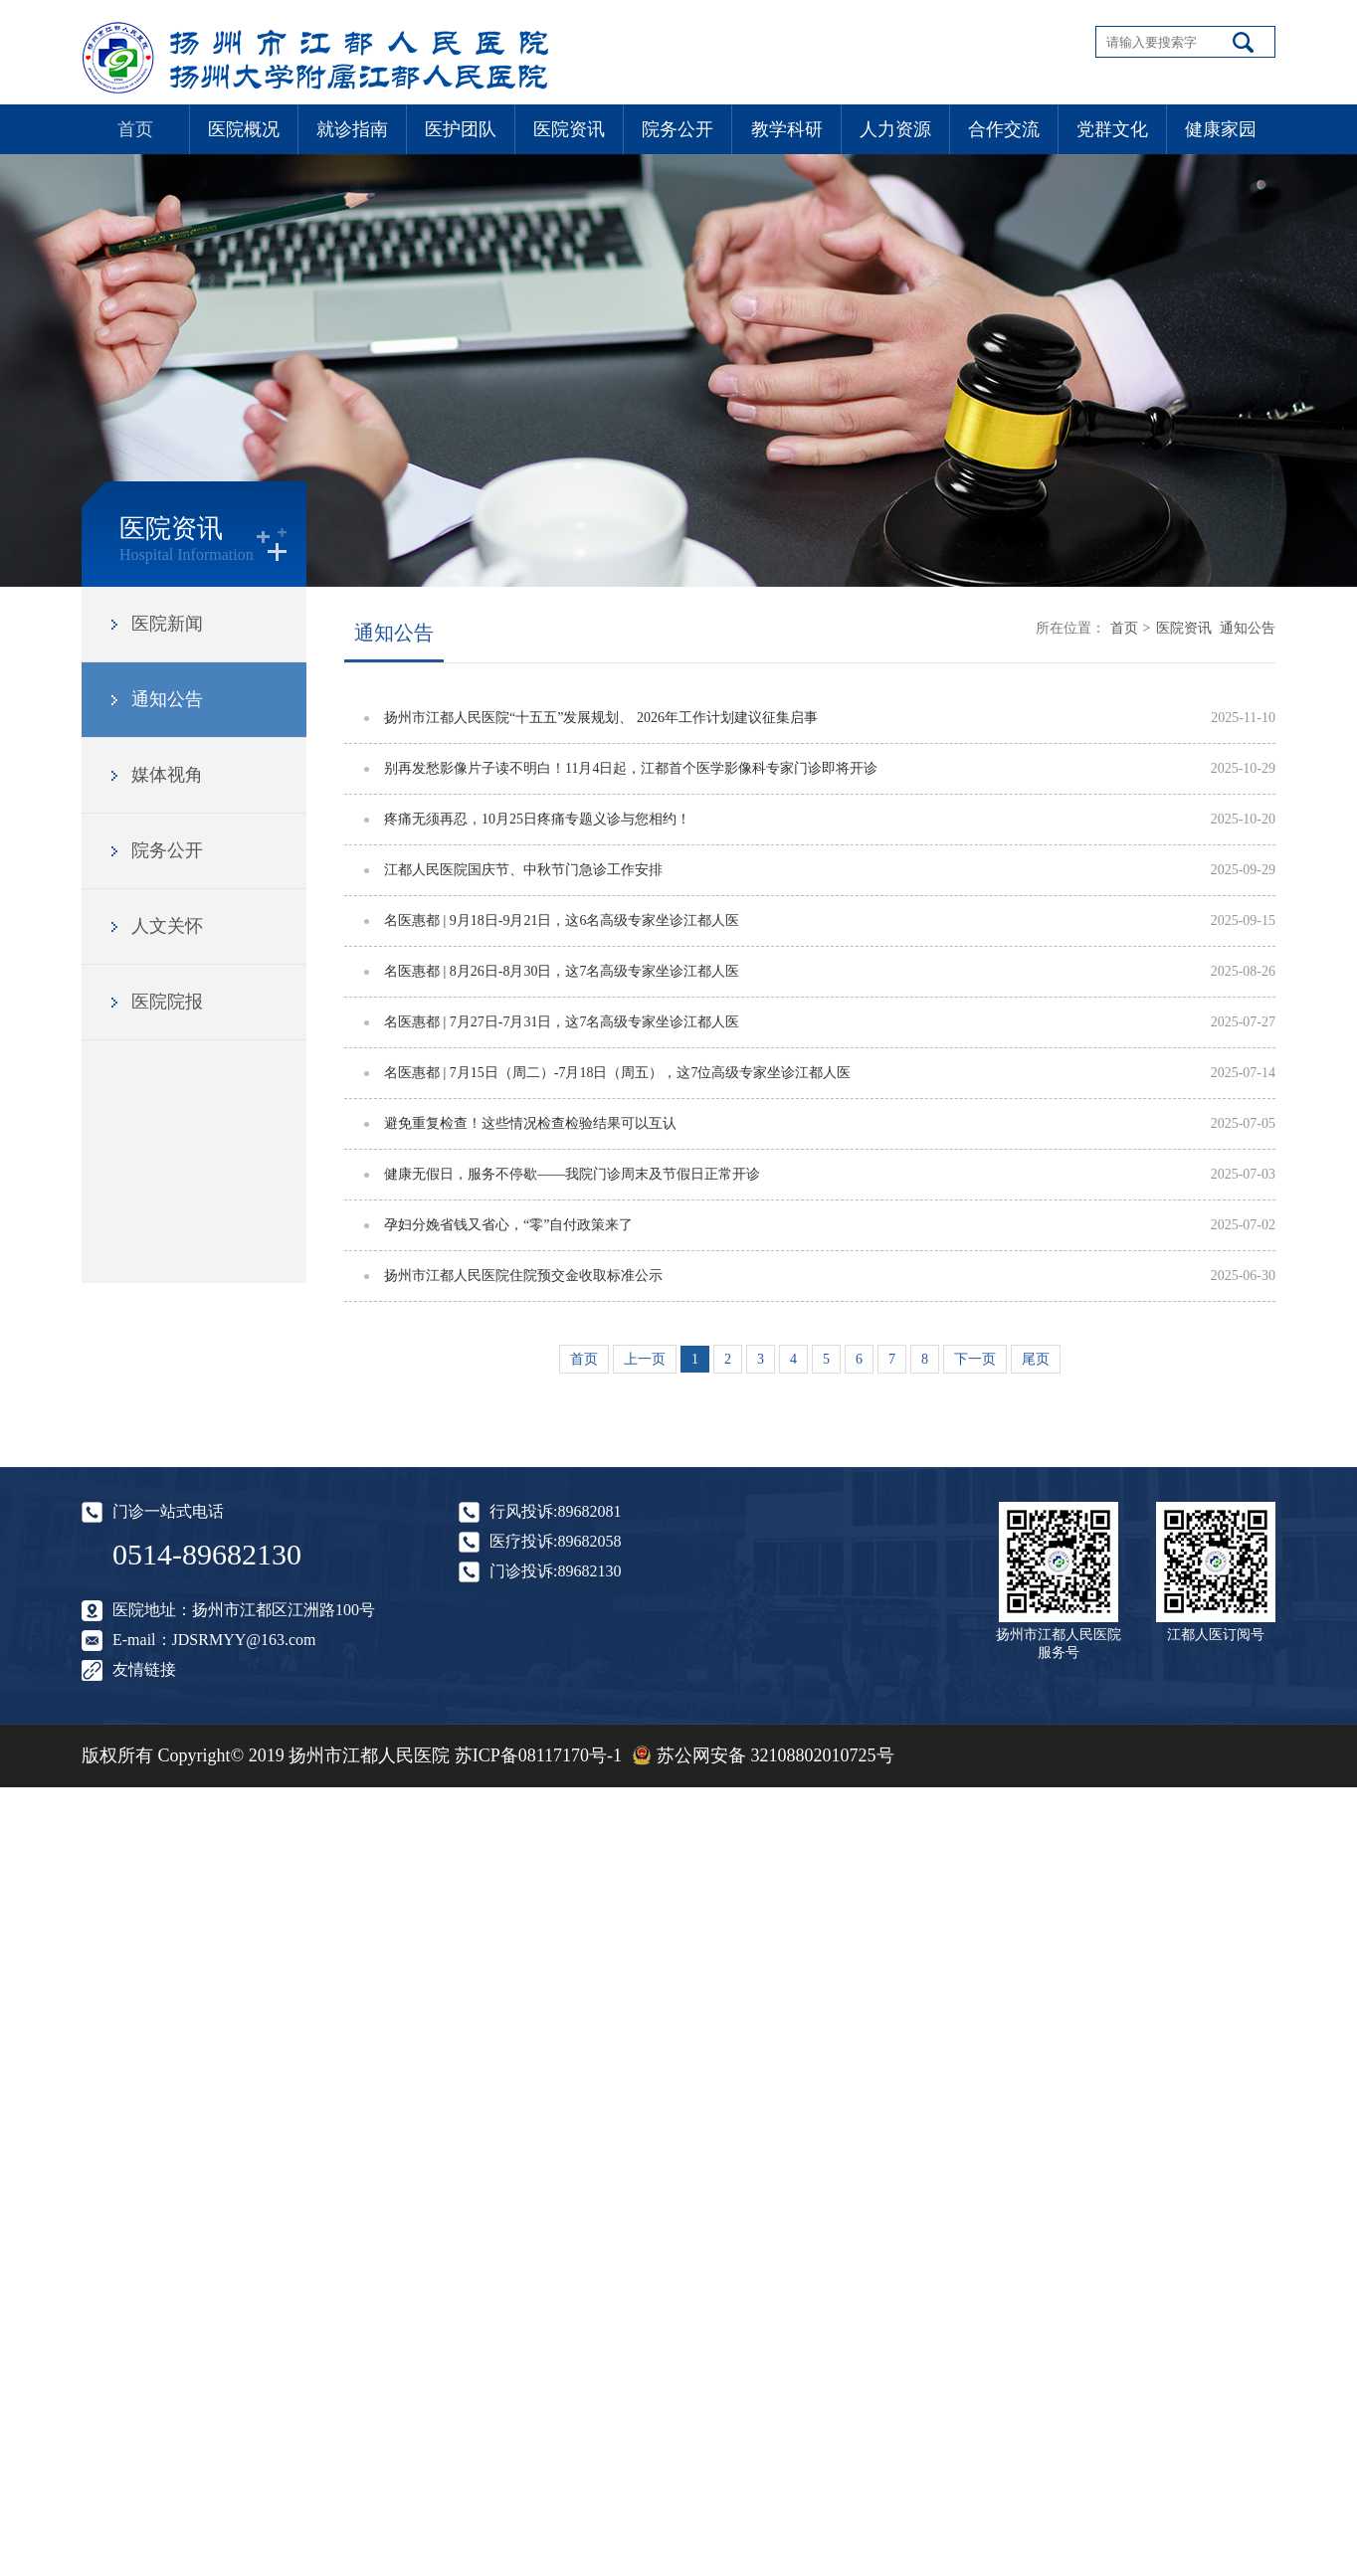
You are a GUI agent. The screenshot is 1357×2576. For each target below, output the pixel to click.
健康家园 (1221, 129)
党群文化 (1112, 129)
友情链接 (144, 1669)
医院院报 (167, 1002)
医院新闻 (167, 624)
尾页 (1036, 1359)
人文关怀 (167, 926)
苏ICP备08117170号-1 (538, 1755)
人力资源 (895, 129)
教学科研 (787, 129)
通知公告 (167, 699)
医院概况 (244, 129)
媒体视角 (167, 775)
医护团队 (460, 129)
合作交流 (1004, 129)
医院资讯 (569, 129)
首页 (135, 129)
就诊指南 (352, 129)
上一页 (645, 1359)
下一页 (975, 1359)
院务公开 (677, 129)
